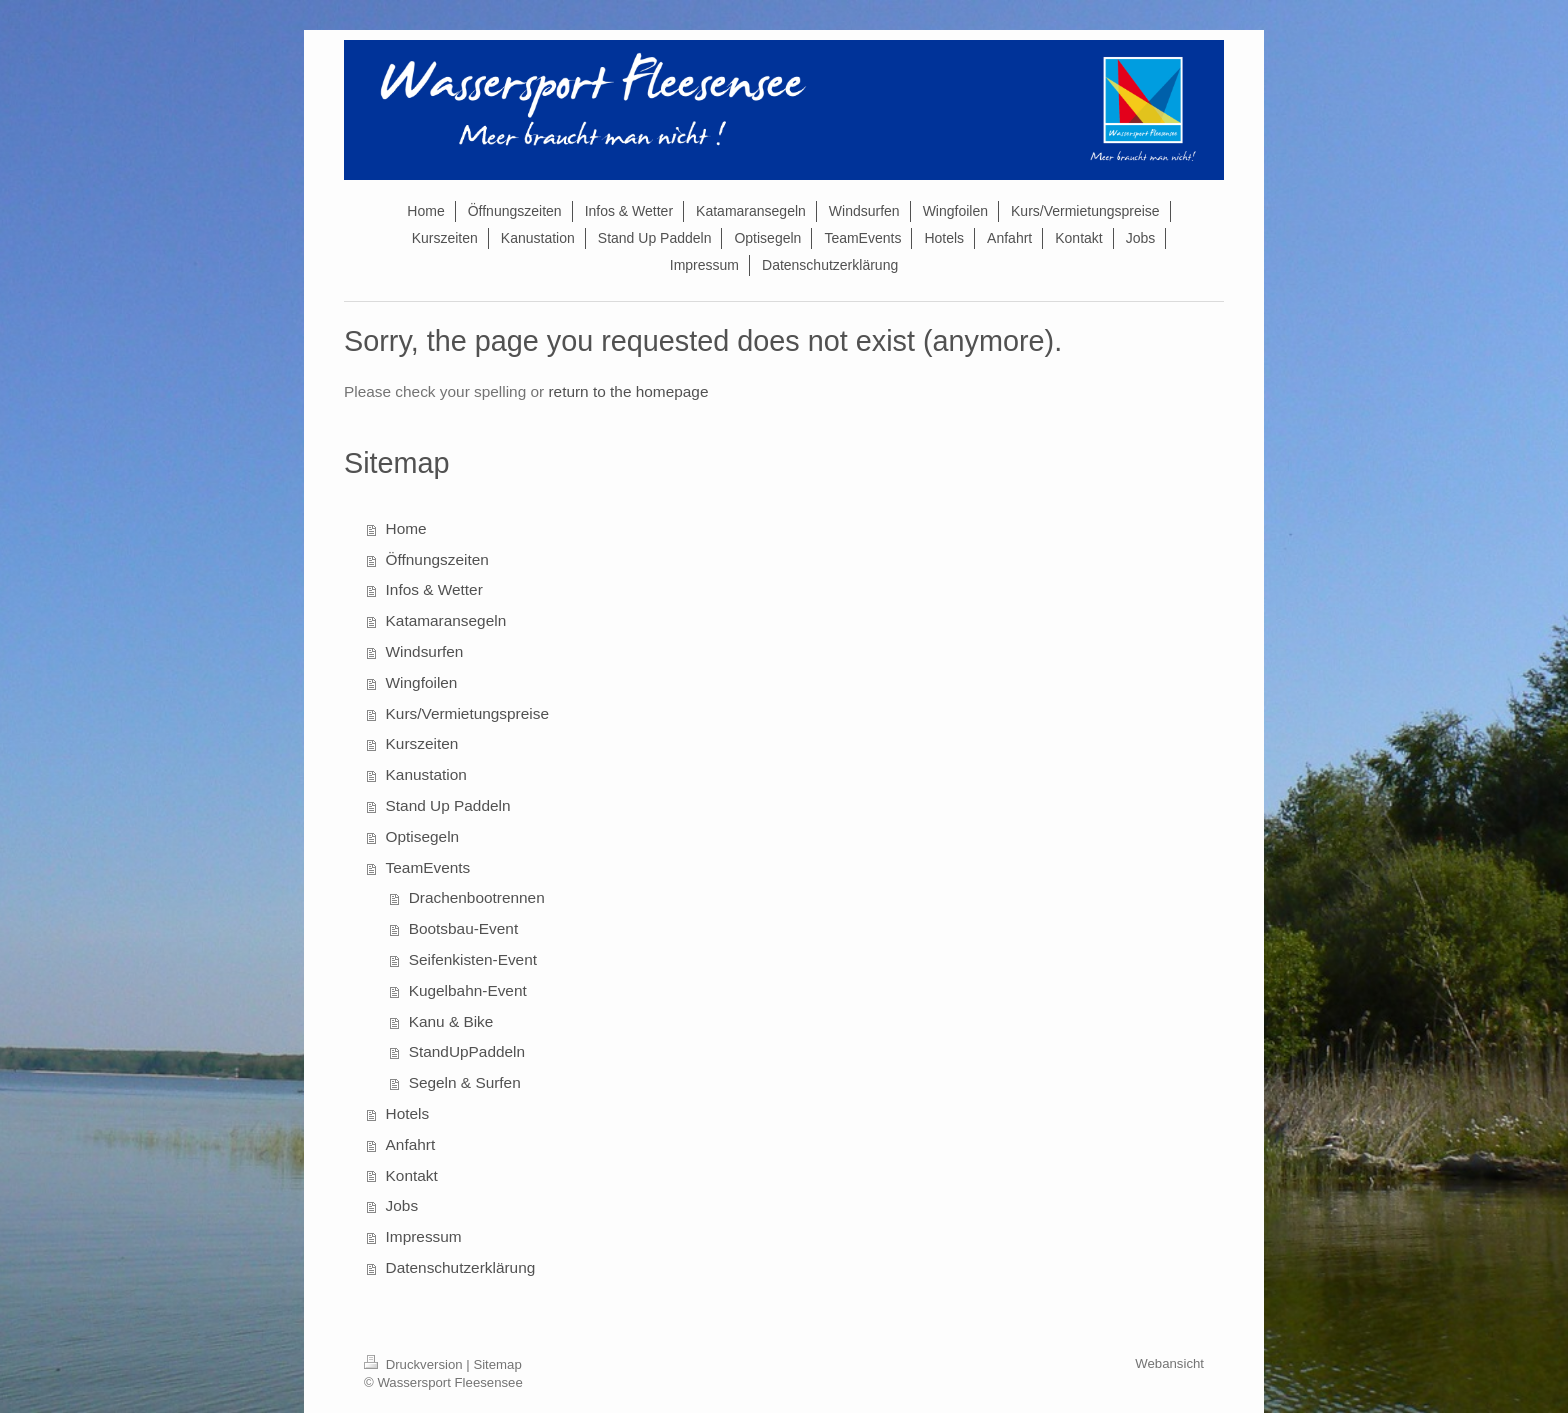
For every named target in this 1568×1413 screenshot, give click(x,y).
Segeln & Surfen (465, 1082)
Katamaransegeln (446, 620)
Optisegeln (423, 836)
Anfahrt (411, 1144)
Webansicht (1169, 1363)
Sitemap (497, 1364)
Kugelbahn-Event (468, 990)
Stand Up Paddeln (448, 805)
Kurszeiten (422, 743)
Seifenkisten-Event (473, 959)
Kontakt (412, 1175)
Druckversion (415, 1364)
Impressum (424, 1236)
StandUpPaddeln (467, 1051)
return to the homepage (628, 391)
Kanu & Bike (451, 1021)
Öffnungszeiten (437, 559)
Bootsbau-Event (464, 928)
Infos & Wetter (434, 589)
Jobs (402, 1205)
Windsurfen (425, 651)
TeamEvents (428, 867)
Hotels (408, 1113)
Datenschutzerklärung (461, 1267)
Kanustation (426, 774)
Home (406, 528)
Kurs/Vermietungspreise (467, 713)
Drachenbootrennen (477, 897)
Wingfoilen (422, 682)
